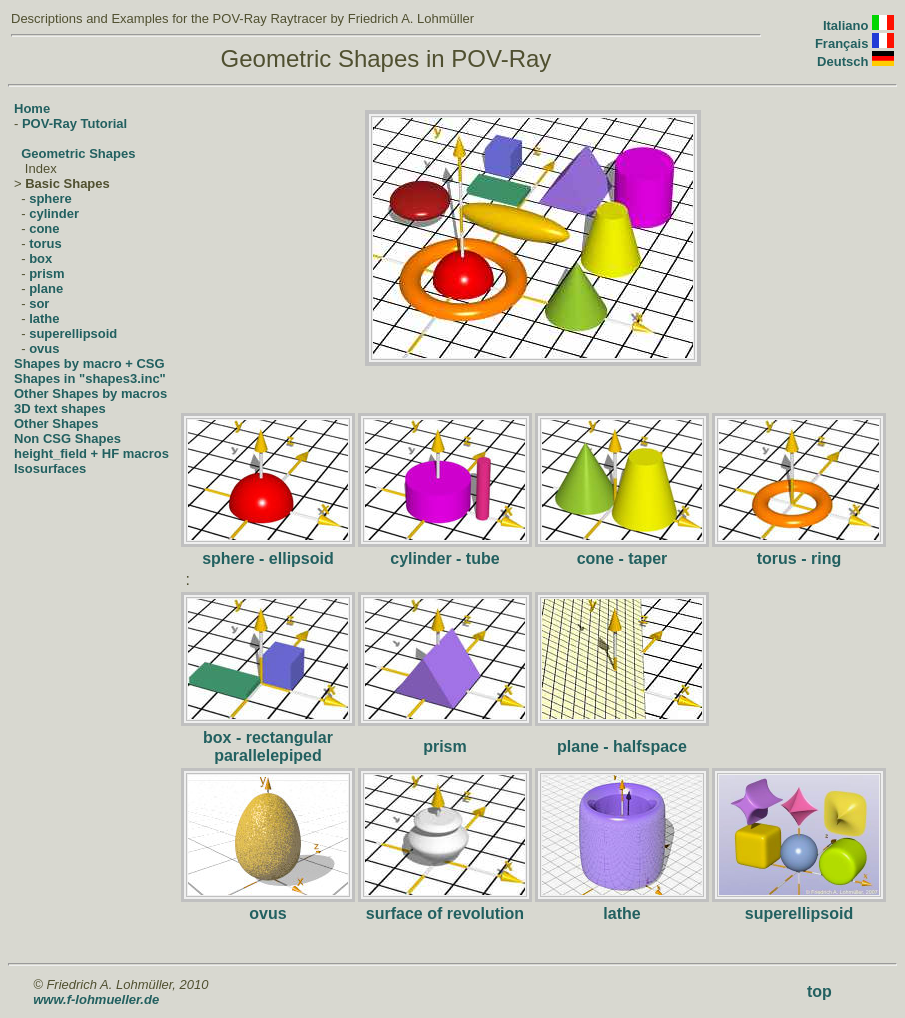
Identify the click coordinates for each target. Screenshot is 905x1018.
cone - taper (622, 558)
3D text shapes (60, 408)
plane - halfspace (622, 746)
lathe (44, 318)
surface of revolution (445, 913)
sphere (50, 198)
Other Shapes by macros (90, 393)
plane (46, 288)
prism (46, 273)
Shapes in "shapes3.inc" (90, 378)
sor (39, 303)
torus (45, 243)
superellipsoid (73, 333)
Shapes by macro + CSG (89, 363)
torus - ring (799, 558)
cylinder (54, 213)
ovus (44, 348)
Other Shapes (56, 423)
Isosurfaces (50, 468)
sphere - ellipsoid (268, 558)
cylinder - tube (444, 558)
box (40, 258)
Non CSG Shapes (67, 438)
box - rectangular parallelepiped (268, 746)
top (819, 991)
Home (32, 108)
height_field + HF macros (91, 453)
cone (44, 228)
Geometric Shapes (78, 153)
